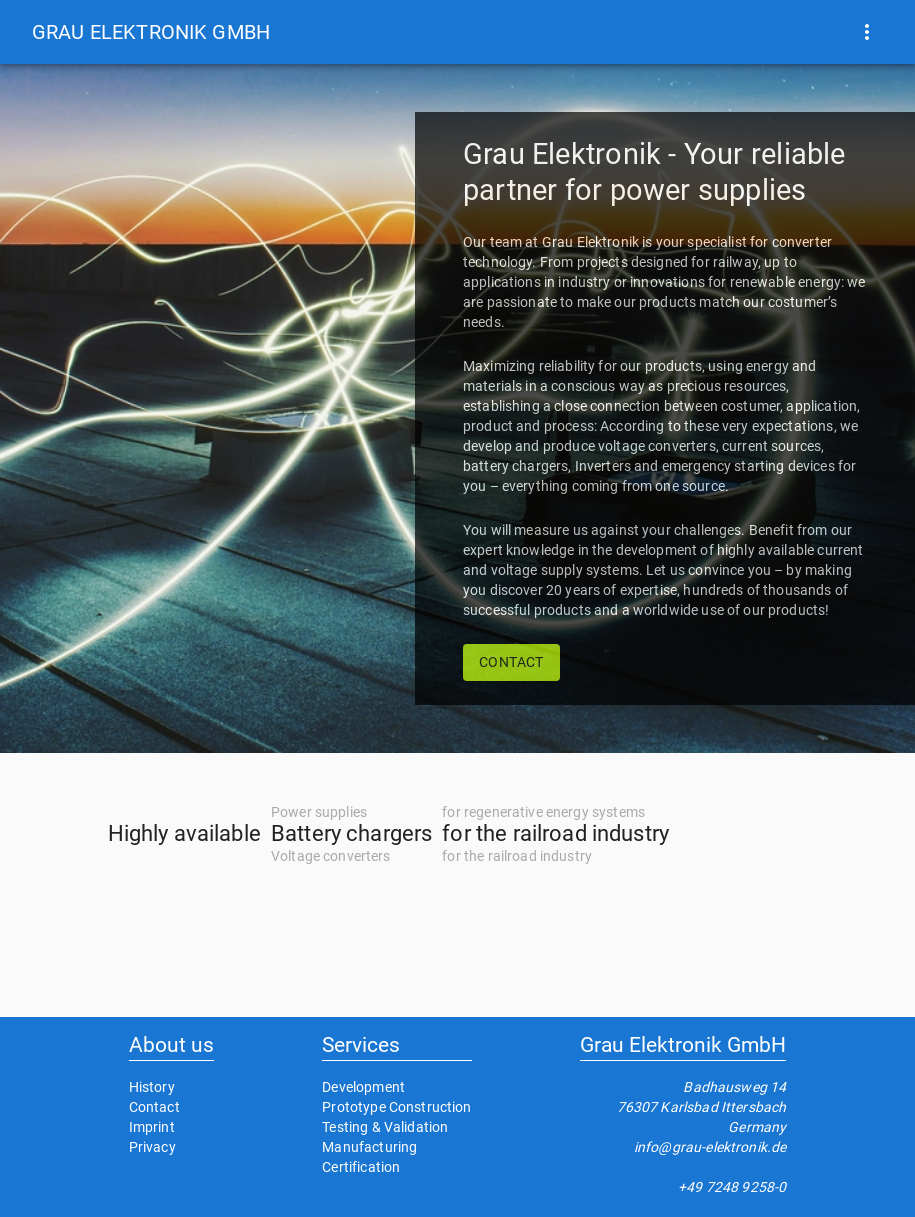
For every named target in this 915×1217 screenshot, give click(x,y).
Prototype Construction (396, 1107)
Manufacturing (369, 1147)
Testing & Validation (385, 1127)
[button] (151, 32)
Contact (154, 1107)
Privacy (152, 1147)
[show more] (867, 32)
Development (363, 1087)
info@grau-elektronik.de (710, 1147)
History (152, 1087)
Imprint (152, 1127)
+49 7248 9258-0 (732, 1187)
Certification (361, 1167)
